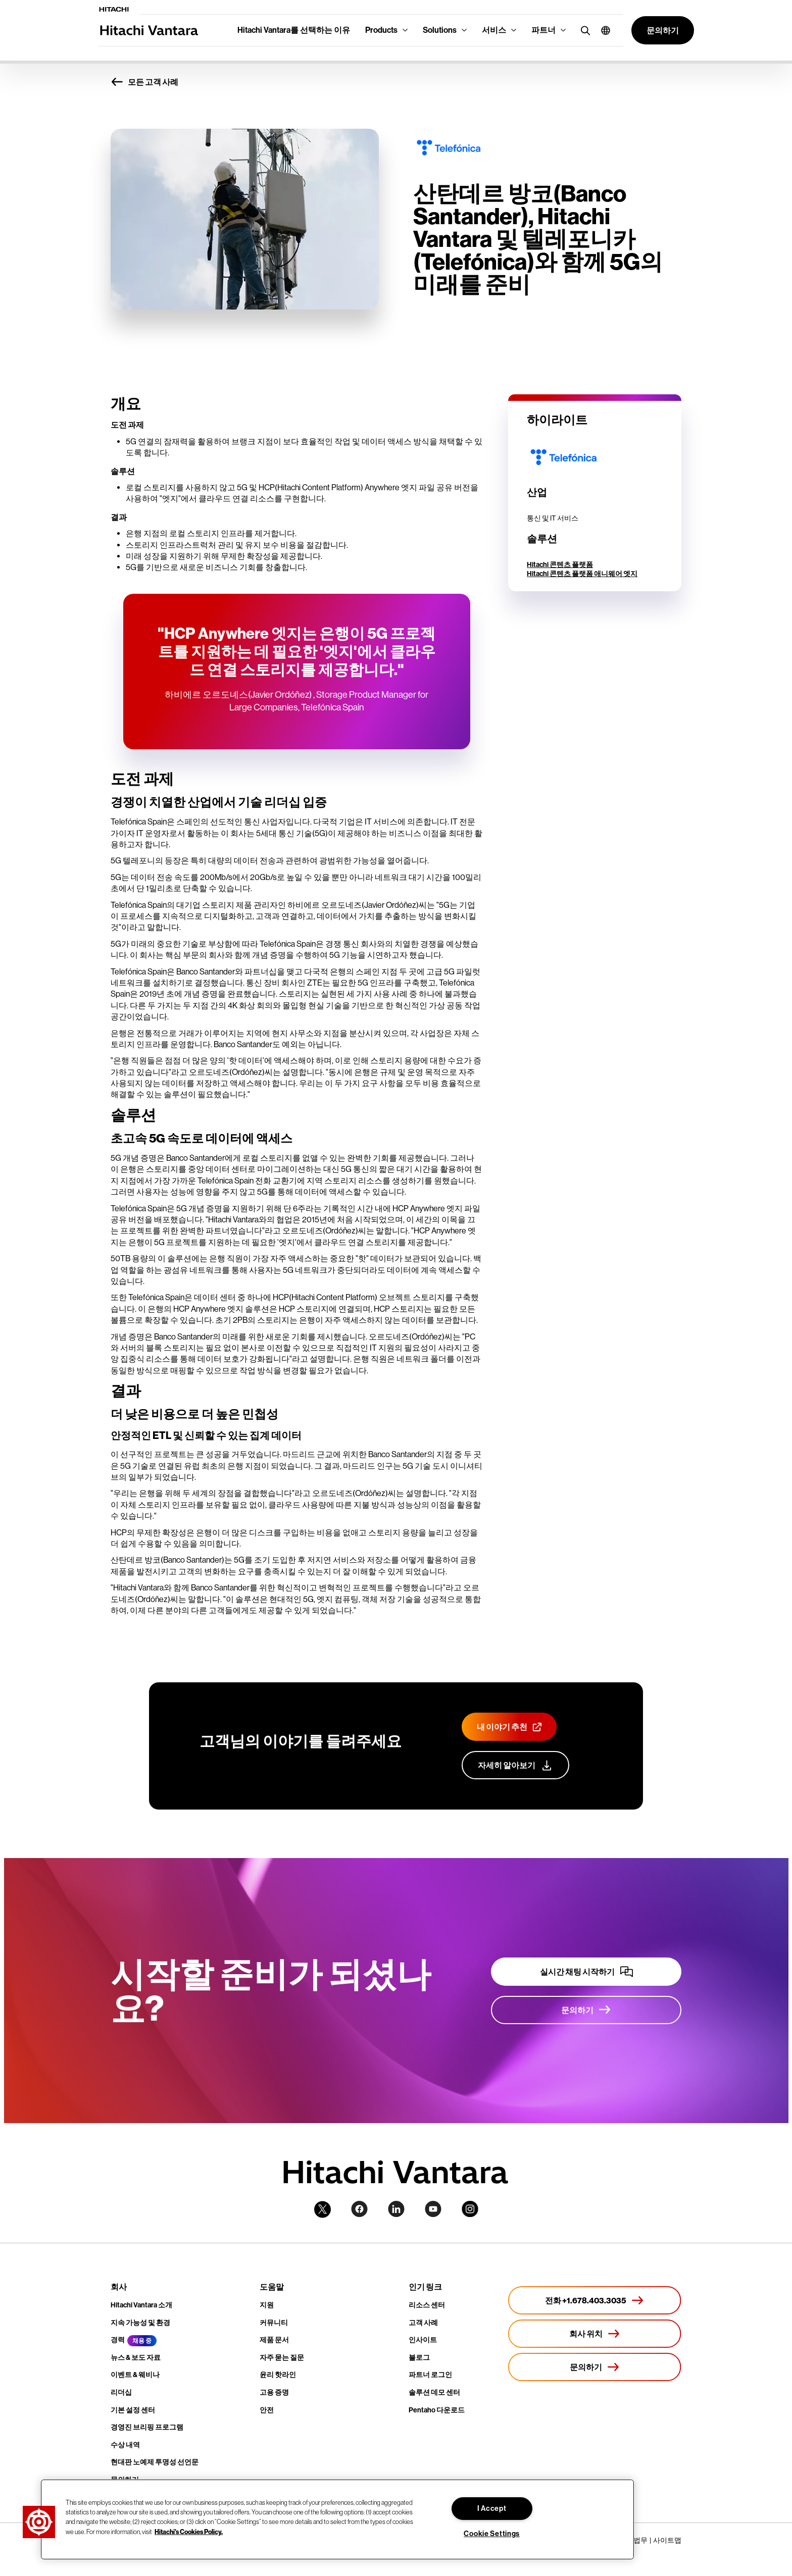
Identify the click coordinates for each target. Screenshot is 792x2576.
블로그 (419, 2357)
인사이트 (423, 2340)
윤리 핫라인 (278, 2375)
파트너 (543, 30)
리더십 (121, 2392)
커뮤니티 (274, 2323)
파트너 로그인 (430, 2375)
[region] (337, 2519)
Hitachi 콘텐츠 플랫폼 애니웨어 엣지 (582, 574)
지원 (267, 2305)
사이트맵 (667, 2540)
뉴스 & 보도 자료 (136, 2357)
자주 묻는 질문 (282, 2357)
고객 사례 (423, 2323)
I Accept (492, 2508)
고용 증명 (274, 2392)
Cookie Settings (492, 2534)
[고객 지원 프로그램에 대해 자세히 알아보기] (515, 1765)
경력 (118, 2340)
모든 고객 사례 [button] (144, 82)
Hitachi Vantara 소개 (141, 2305)
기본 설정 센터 (133, 2410)
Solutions (440, 30)
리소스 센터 (427, 2305)
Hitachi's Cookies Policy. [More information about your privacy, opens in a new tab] (189, 2531)
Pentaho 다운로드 (437, 2410)
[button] (602, 30)
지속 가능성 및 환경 (140, 2323)
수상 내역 (125, 2445)
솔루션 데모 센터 (434, 2392)
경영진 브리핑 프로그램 (147, 2427)
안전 (267, 2410)
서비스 (494, 30)
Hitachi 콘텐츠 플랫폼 (560, 564)
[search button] (583, 30)
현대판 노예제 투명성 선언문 (155, 2462)
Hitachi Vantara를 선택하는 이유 (293, 30)
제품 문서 (274, 2340)
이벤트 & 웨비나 (135, 2375)
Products (381, 30)
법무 (640, 2540)
